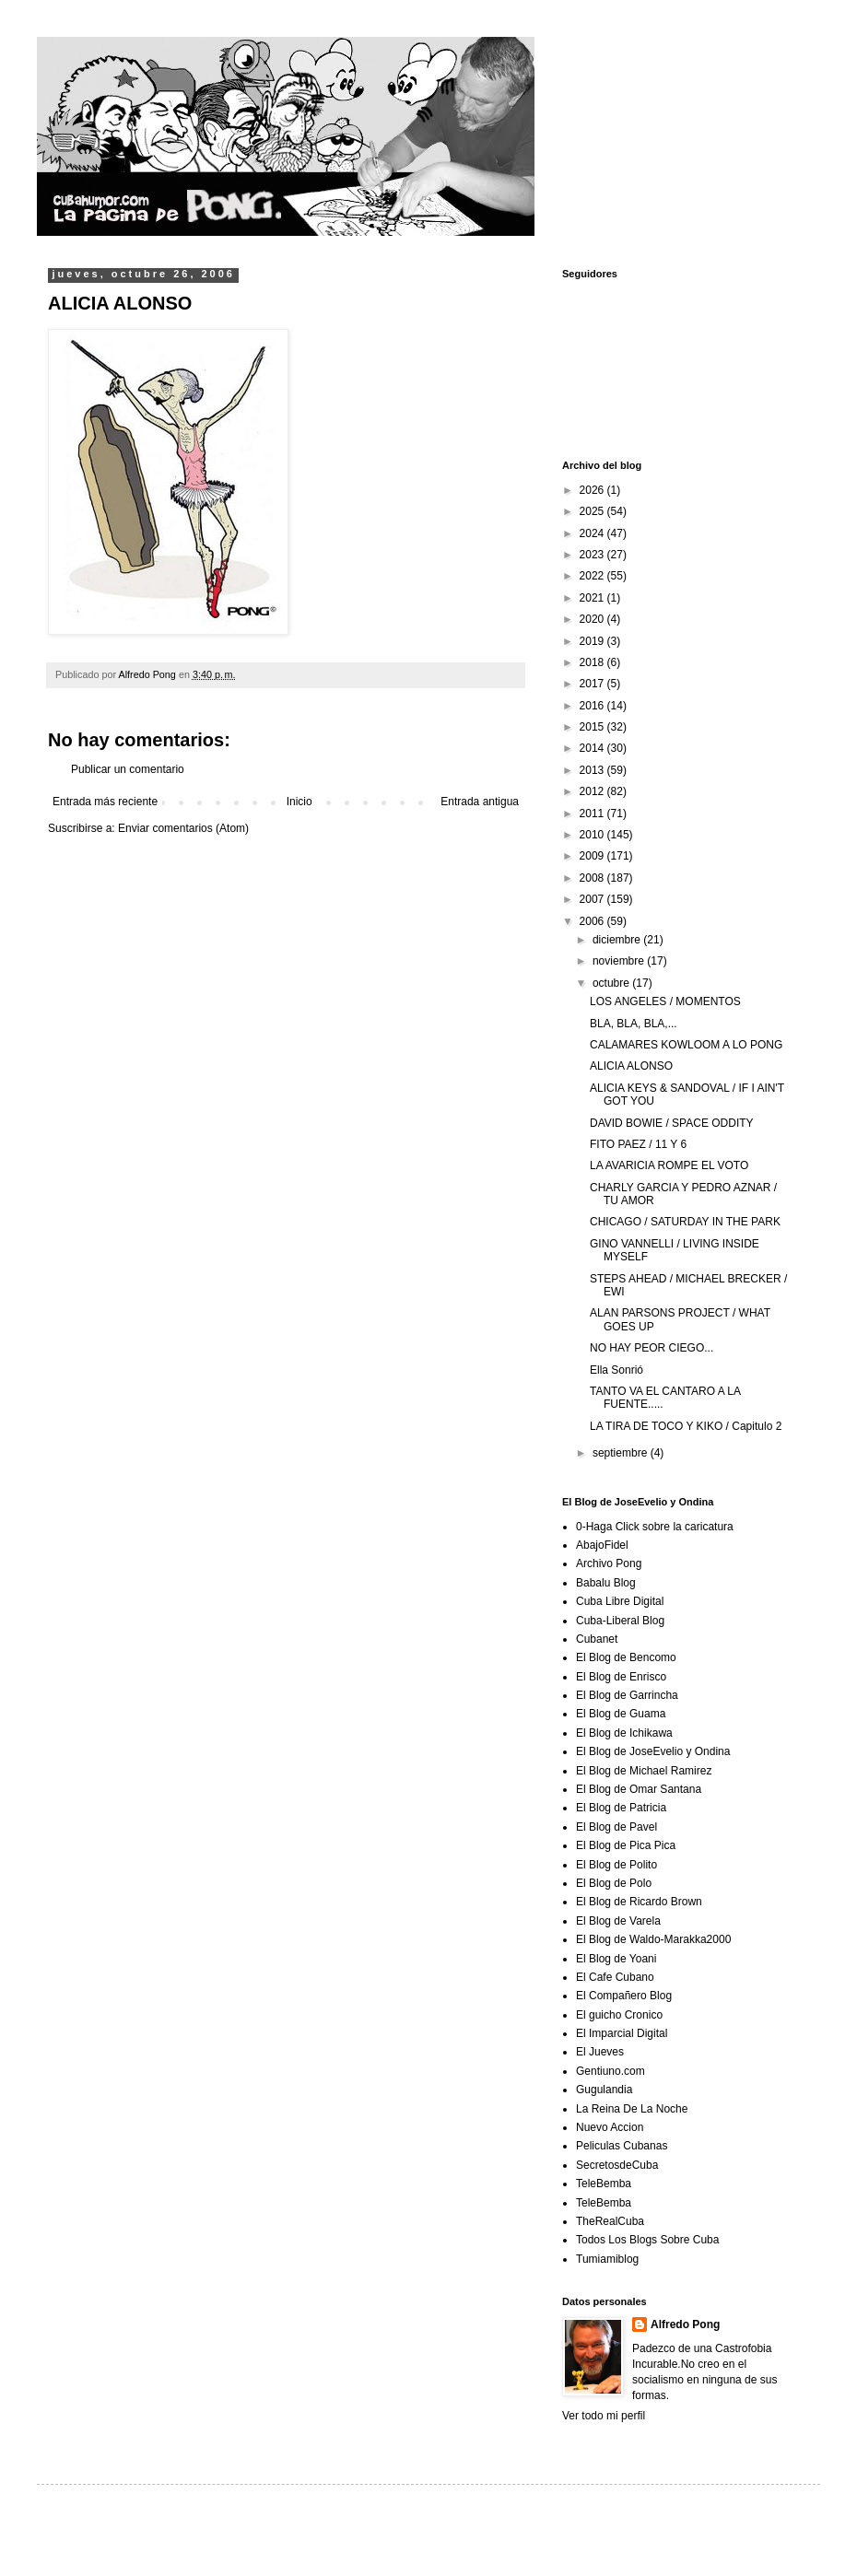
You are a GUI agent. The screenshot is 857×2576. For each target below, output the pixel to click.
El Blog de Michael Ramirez (643, 1770)
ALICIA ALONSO (631, 1066)
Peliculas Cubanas (621, 2145)
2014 (593, 748)
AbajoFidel (602, 1545)
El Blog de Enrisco (621, 1676)
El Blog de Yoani (616, 1958)
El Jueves (600, 2051)
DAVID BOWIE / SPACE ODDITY (672, 1123)
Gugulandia (604, 2089)
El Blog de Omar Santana (638, 1789)
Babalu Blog (606, 1582)
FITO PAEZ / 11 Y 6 (638, 1144)
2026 (593, 490)
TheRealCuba (610, 2221)
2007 (593, 899)
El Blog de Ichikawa (624, 1733)
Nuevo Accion (609, 2127)
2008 (593, 878)
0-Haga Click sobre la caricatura (655, 1526)
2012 (593, 791)
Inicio (299, 801)
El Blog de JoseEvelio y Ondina (653, 1751)
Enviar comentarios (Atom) (183, 828)
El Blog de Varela (618, 1920)
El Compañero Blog (624, 1995)
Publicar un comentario (127, 769)
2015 (593, 726)
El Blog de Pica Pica (625, 1845)
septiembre (622, 1452)
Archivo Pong (608, 1563)
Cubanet (596, 1639)
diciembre (618, 939)
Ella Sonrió (616, 1370)
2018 (593, 662)
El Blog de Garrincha (627, 1695)
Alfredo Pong (685, 2324)
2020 (593, 619)
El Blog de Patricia (621, 1807)
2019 (593, 641)
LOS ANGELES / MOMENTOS (665, 1001)
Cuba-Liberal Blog (620, 1620)
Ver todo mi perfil (603, 2415)
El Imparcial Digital (621, 2033)
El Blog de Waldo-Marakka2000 (653, 1939)
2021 (593, 597)
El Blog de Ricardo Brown (639, 1901)
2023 (593, 554)
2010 (593, 834)
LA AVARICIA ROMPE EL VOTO (669, 1165)
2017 (593, 683)
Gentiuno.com (610, 2071)
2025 (593, 511)
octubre (612, 983)
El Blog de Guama (620, 1713)
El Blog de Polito (616, 1864)
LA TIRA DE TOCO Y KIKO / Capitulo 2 (685, 1426)
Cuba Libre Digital (619, 1601)
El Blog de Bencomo (626, 1657)
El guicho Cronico (619, 2014)
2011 (593, 813)
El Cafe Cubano (615, 1977)
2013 (593, 770)
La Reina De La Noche (631, 2108)
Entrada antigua (479, 801)
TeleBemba (603, 2183)
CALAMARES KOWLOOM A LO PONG (686, 1044)
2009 (593, 855)
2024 (593, 533)
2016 (593, 705)
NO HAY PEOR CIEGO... (651, 1347)
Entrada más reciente (105, 801)
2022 (593, 575)
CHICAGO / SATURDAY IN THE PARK (685, 1221)
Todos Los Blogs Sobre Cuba (647, 2239)
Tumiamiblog (607, 2259)
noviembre (620, 960)
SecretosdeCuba (617, 2165)
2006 (593, 921)
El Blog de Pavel (616, 1827)
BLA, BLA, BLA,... (633, 1023)
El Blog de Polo (614, 1883)
